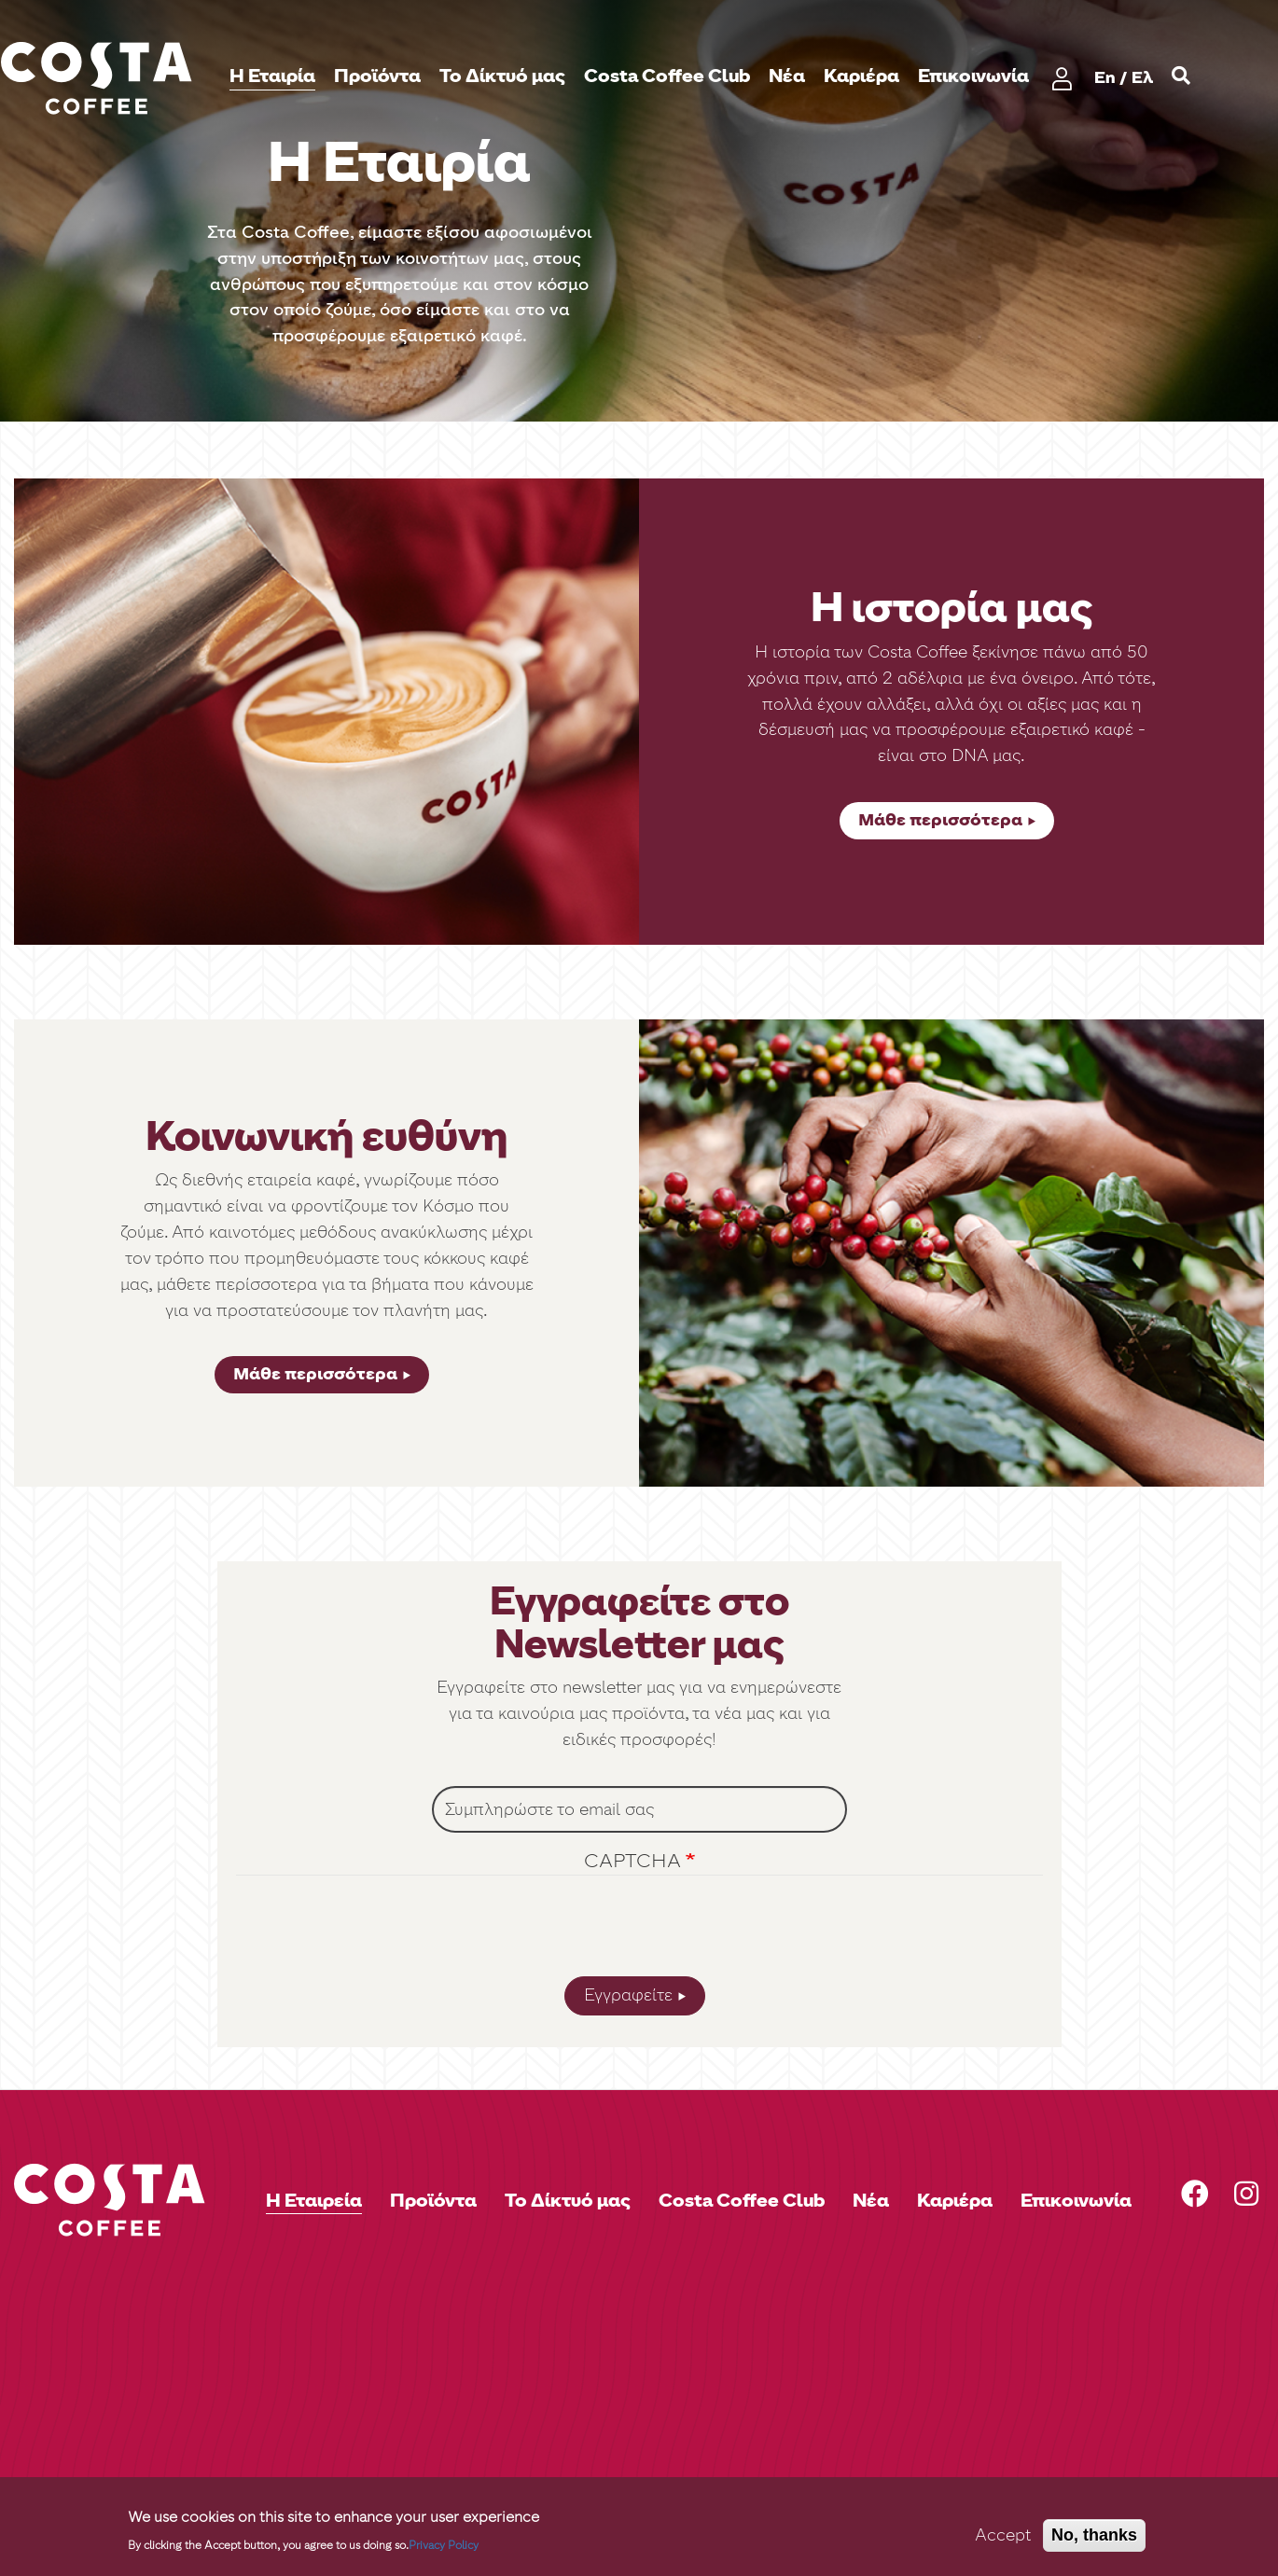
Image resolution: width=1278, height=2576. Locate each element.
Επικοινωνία (973, 76)
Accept (1003, 2535)
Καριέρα (861, 76)
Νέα (787, 76)
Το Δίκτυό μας (502, 76)
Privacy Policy (444, 2545)
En (1104, 77)
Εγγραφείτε (628, 1995)
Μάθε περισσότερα (940, 820)
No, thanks (1094, 2535)
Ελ (1142, 77)
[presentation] (639, 1930)
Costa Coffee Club (667, 76)
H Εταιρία (272, 76)
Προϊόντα (377, 76)
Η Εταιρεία (314, 2200)
